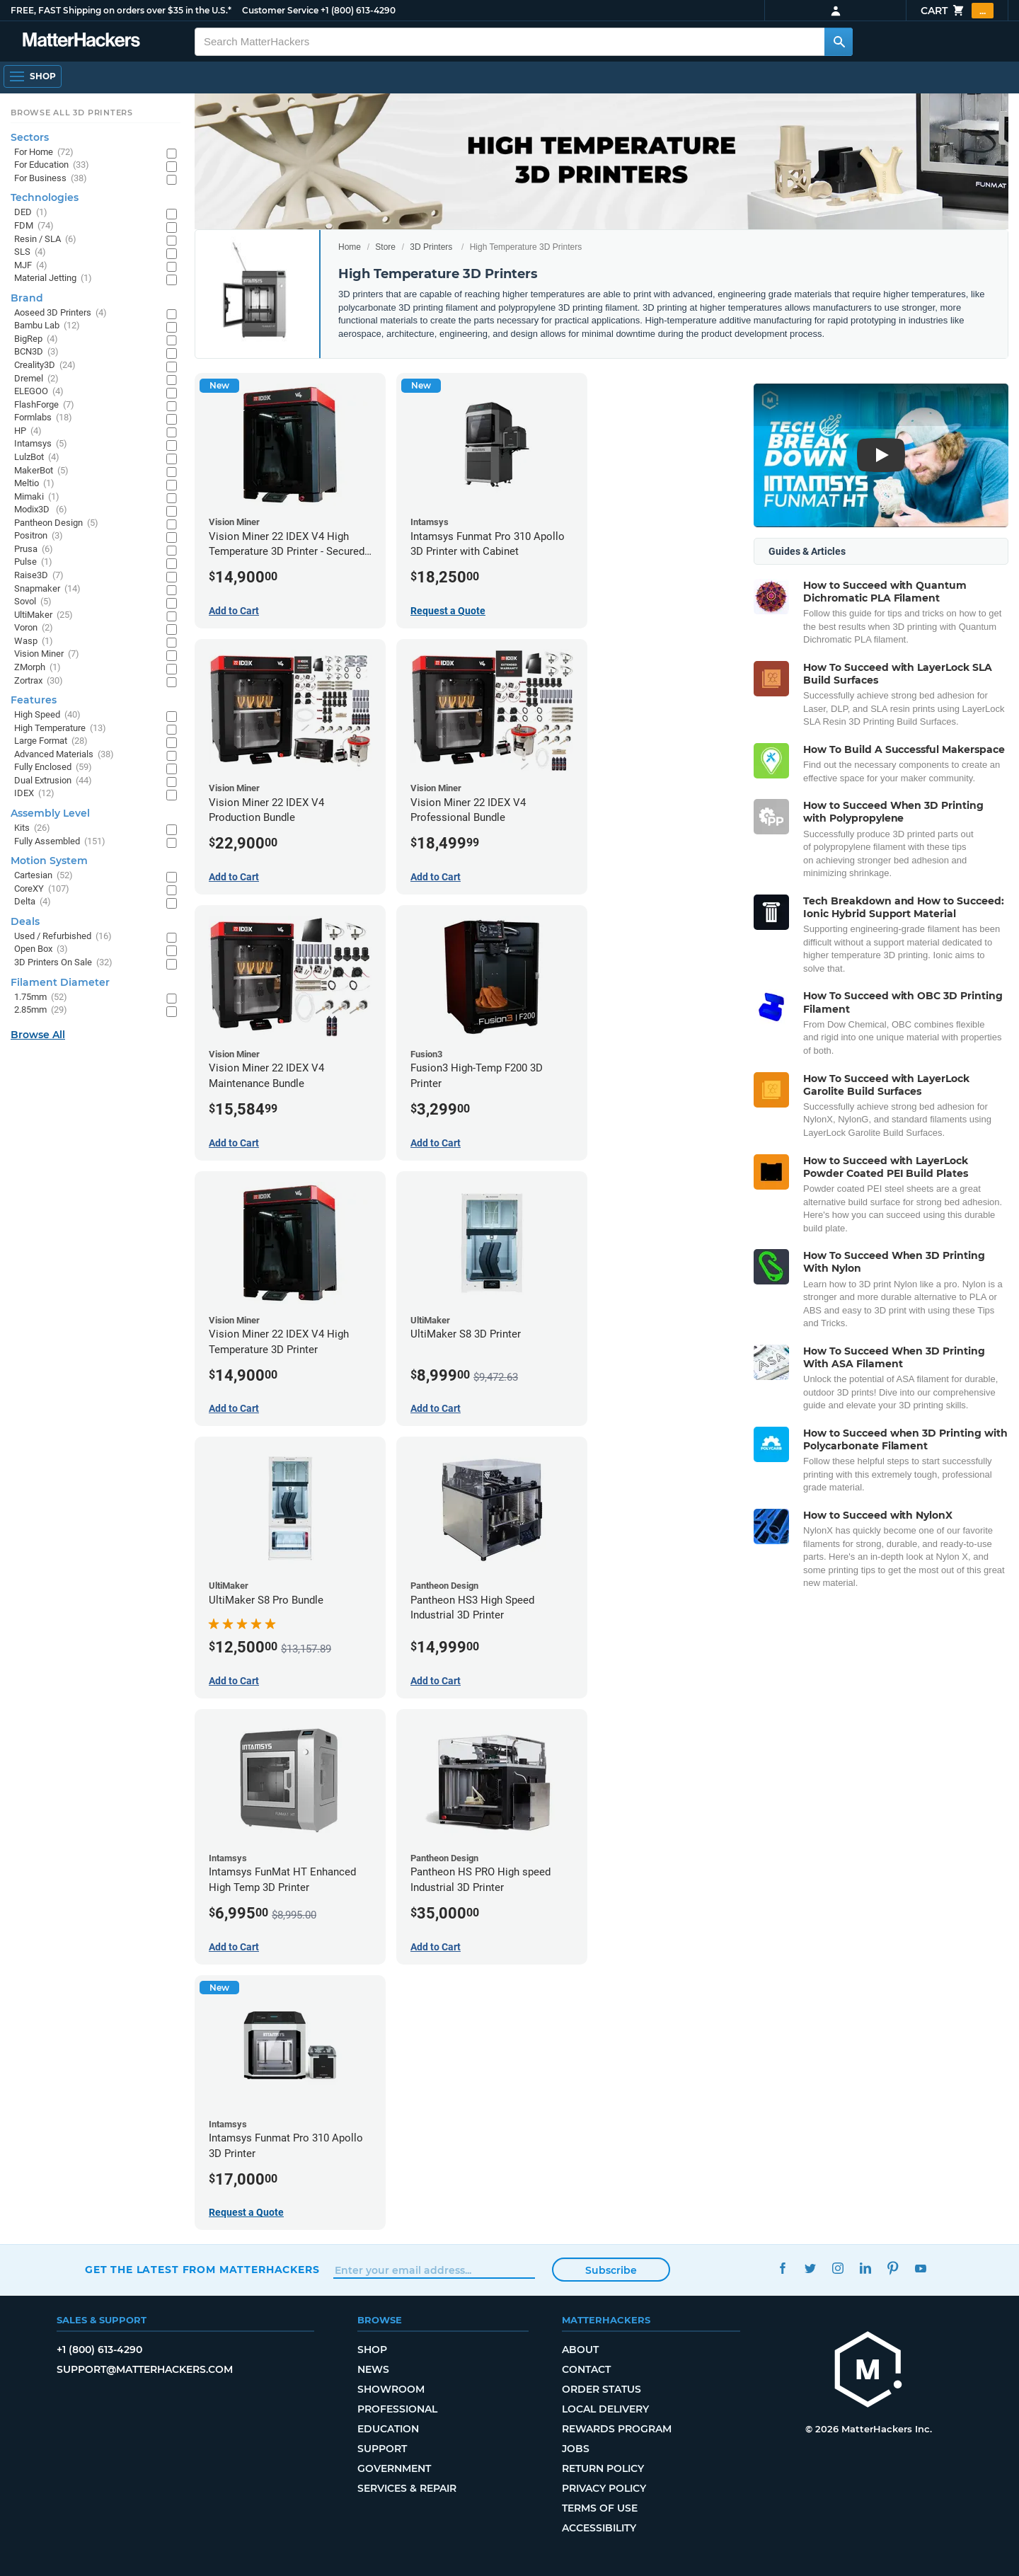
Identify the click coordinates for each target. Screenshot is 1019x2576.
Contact (586, 2369)
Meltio (34, 483)
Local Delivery (605, 2409)
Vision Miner (46, 654)
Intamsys (40, 444)
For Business (50, 178)
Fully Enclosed (53, 767)
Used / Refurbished (63, 936)
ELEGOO (39, 391)
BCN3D (36, 352)
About (580, 2349)
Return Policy (603, 2468)
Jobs (575, 2448)
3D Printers (431, 247)
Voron (33, 628)
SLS (30, 252)
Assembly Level (50, 813)
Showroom (391, 2389)
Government (394, 2468)
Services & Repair (406, 2488)
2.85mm (40, 1010)
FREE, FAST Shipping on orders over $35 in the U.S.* (121, 10)
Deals (25, 921)
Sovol (33, 602)
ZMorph (37, 667)
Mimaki (36, 497)
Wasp (33, 641)
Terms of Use (600, 2508)
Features (34, 700)
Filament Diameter (60, 982)
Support (382, 2448)
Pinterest (892, 2267)
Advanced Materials (64, 754)
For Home (44, 152)
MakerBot (41, 471)
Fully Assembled (59, 842)
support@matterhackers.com (145, 2369)
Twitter (810, 2267)
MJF (30, 265)
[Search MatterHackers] (838, 42)
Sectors (30, 137)
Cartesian (43, 875)
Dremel (36, 379)
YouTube (920, 2267)
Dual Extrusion (53, 781)
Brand (27, 298)
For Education (51, 165)
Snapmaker (47, 589)
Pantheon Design (56, 523)
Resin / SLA (45, 239)
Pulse (33, 562)
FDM (34, 226)
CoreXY (41, 889)
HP (28, 431)
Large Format (51, 741)
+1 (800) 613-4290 (358, 10)
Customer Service (280, 10)
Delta (32, 902)
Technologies (45, 197)
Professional (397, 2409)
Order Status (601, 2389)
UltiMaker (43, 615)
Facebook (782, 2267)
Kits (32, 828)
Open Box (41, 949)
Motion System (49, 860)
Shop (372, 2349)
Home (349, 247)
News (373, 2369)
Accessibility (599, 2528)
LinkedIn (865, 2267)
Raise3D (39, 575)
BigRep (36, 339)
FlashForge (44, 405)
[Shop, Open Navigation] (33, 76)
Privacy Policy (604, 2488)
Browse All (38, 1034)
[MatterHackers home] (868, 2371)
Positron (38, 536)
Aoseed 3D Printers (60, 313)
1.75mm (40, 997)
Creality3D (45, 365)
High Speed (47, 715)
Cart (957, 10)
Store (385, 247)
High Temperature (60, 728)
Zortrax (38, 681)
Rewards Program (617, 2428)
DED (30, 212)
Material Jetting (53, 278)
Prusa (33, 549)
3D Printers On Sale (63, 963)
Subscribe (611, 2270)
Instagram (837, 2267)
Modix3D (40, 510)
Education (388, 2428)
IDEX (34, 793)
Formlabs (43, 418)
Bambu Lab (47, 326)
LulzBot (36, 457)
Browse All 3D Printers (72, 112)
